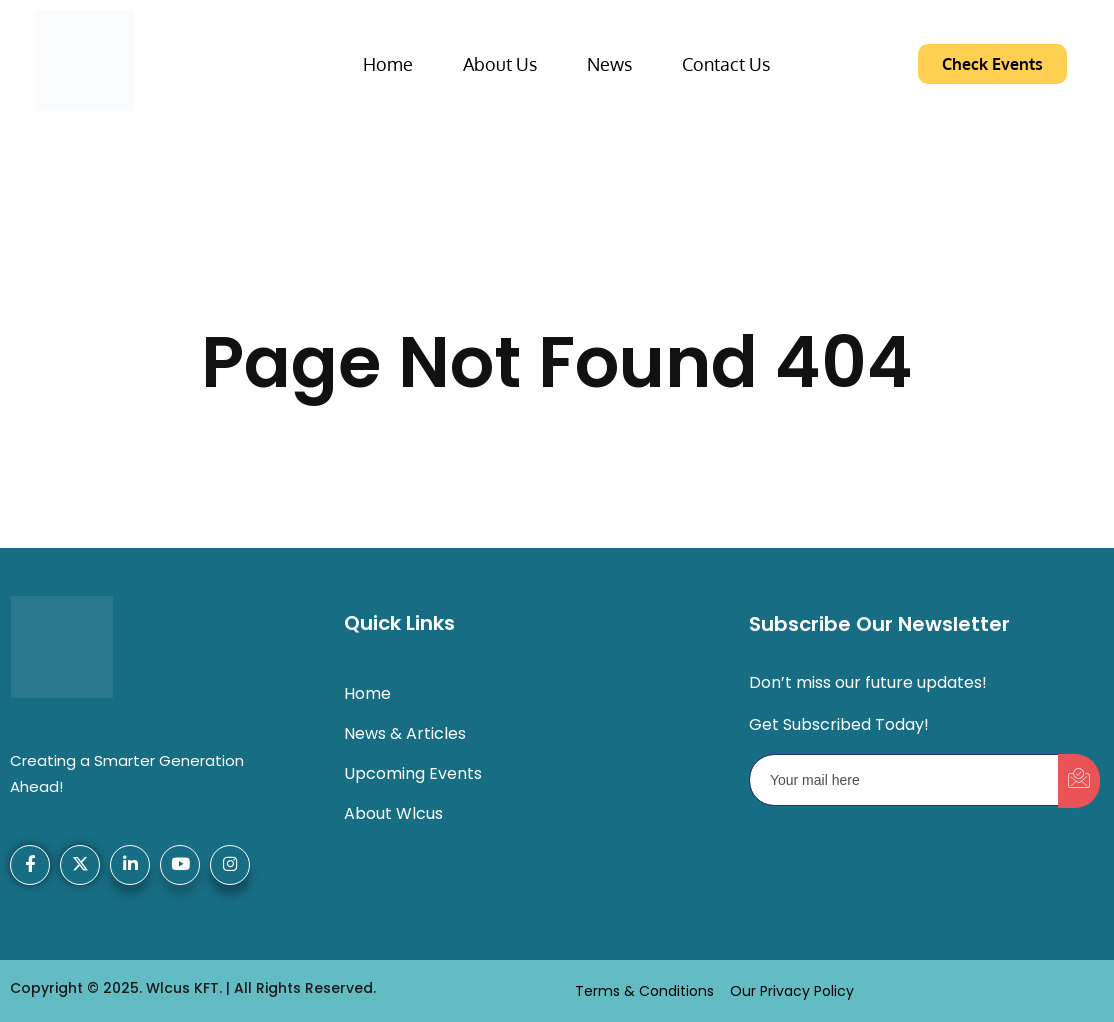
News (609, 64)
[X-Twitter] (80, 865)
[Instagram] (230, 865)
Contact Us (726, 64)
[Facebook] (30, 865)
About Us (500, 64)
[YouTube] (180, 865)
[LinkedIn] (130, 865)
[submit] (1079, 781)
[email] (904, 780)
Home (388, 64)
